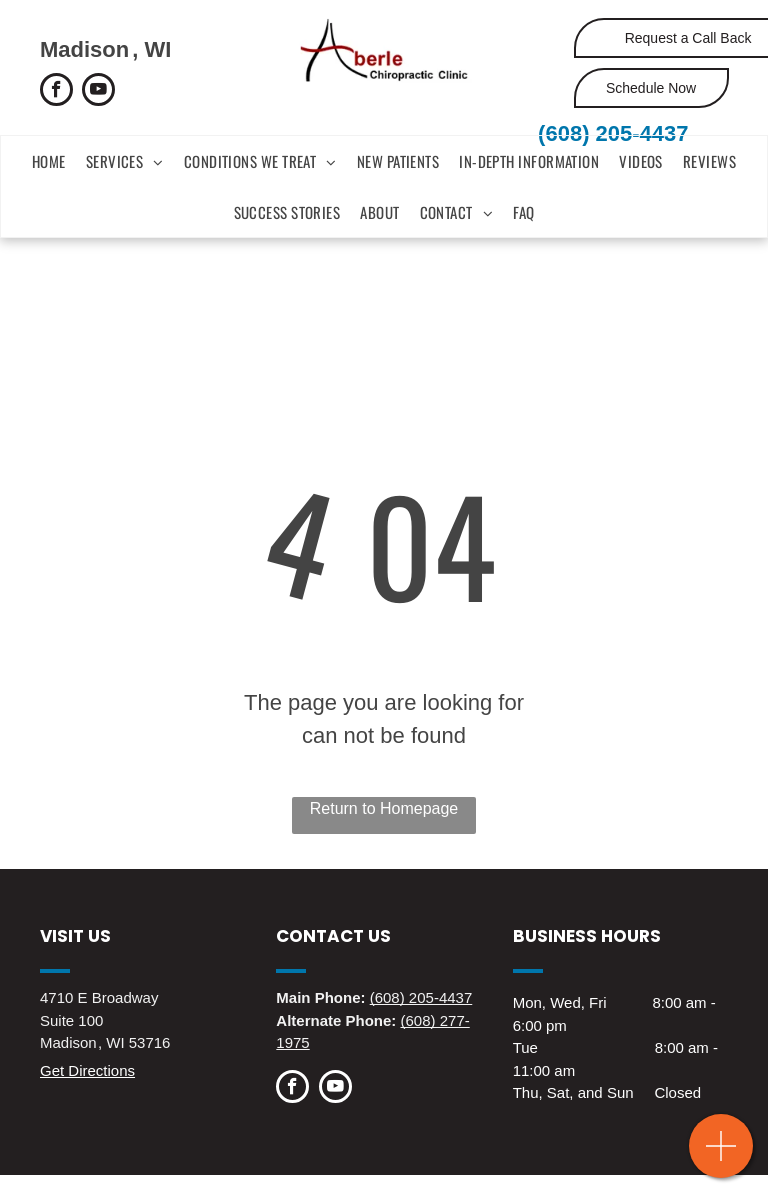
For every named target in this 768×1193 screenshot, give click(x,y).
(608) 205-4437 (613, 133)
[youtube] (98, 92)
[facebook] (56, 92)
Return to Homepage (384, 808)
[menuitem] (49, 161)
